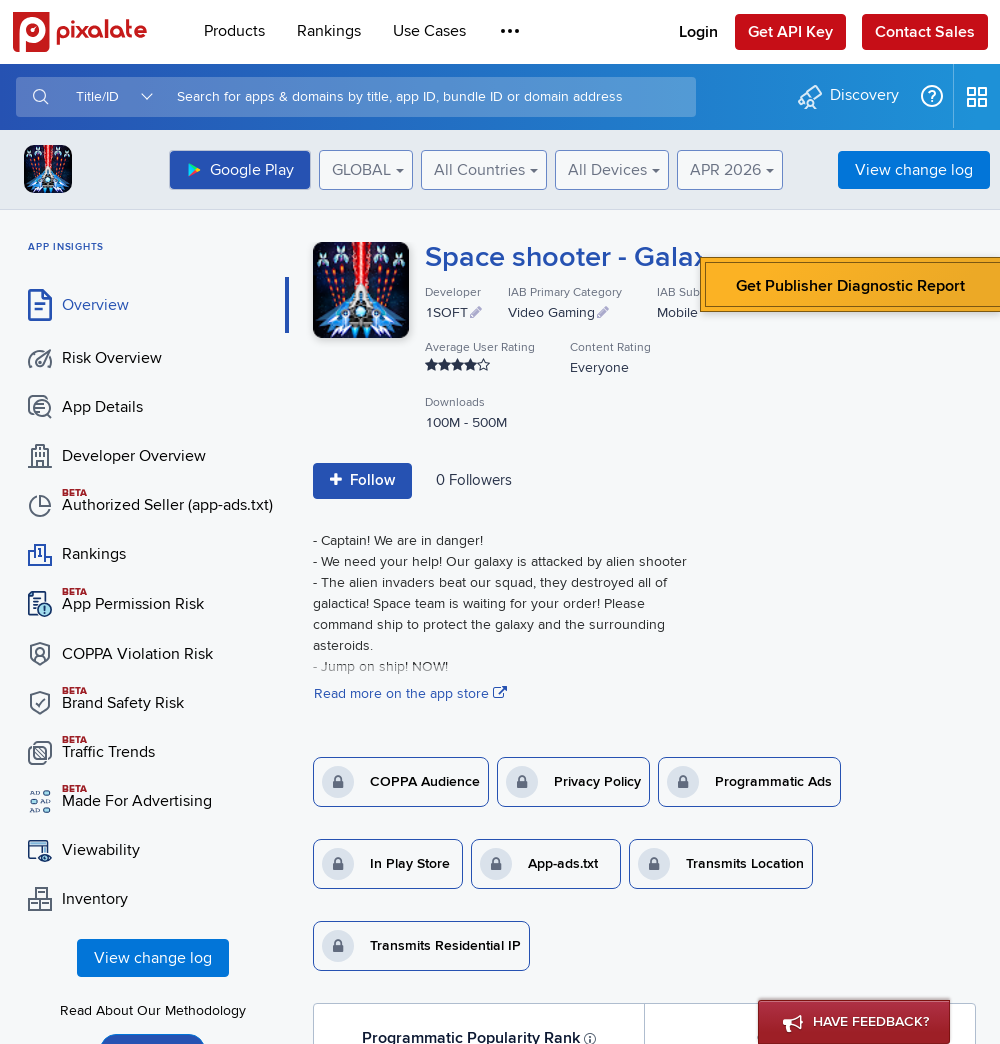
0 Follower (474, 480)
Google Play (240, 170)
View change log (914, 170)
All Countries (479, 170)
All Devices (607, 170)
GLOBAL (361, 170)
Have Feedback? (856, 1024)
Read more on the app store (410, 693)
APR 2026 (725, 170)
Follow (362, 480)
